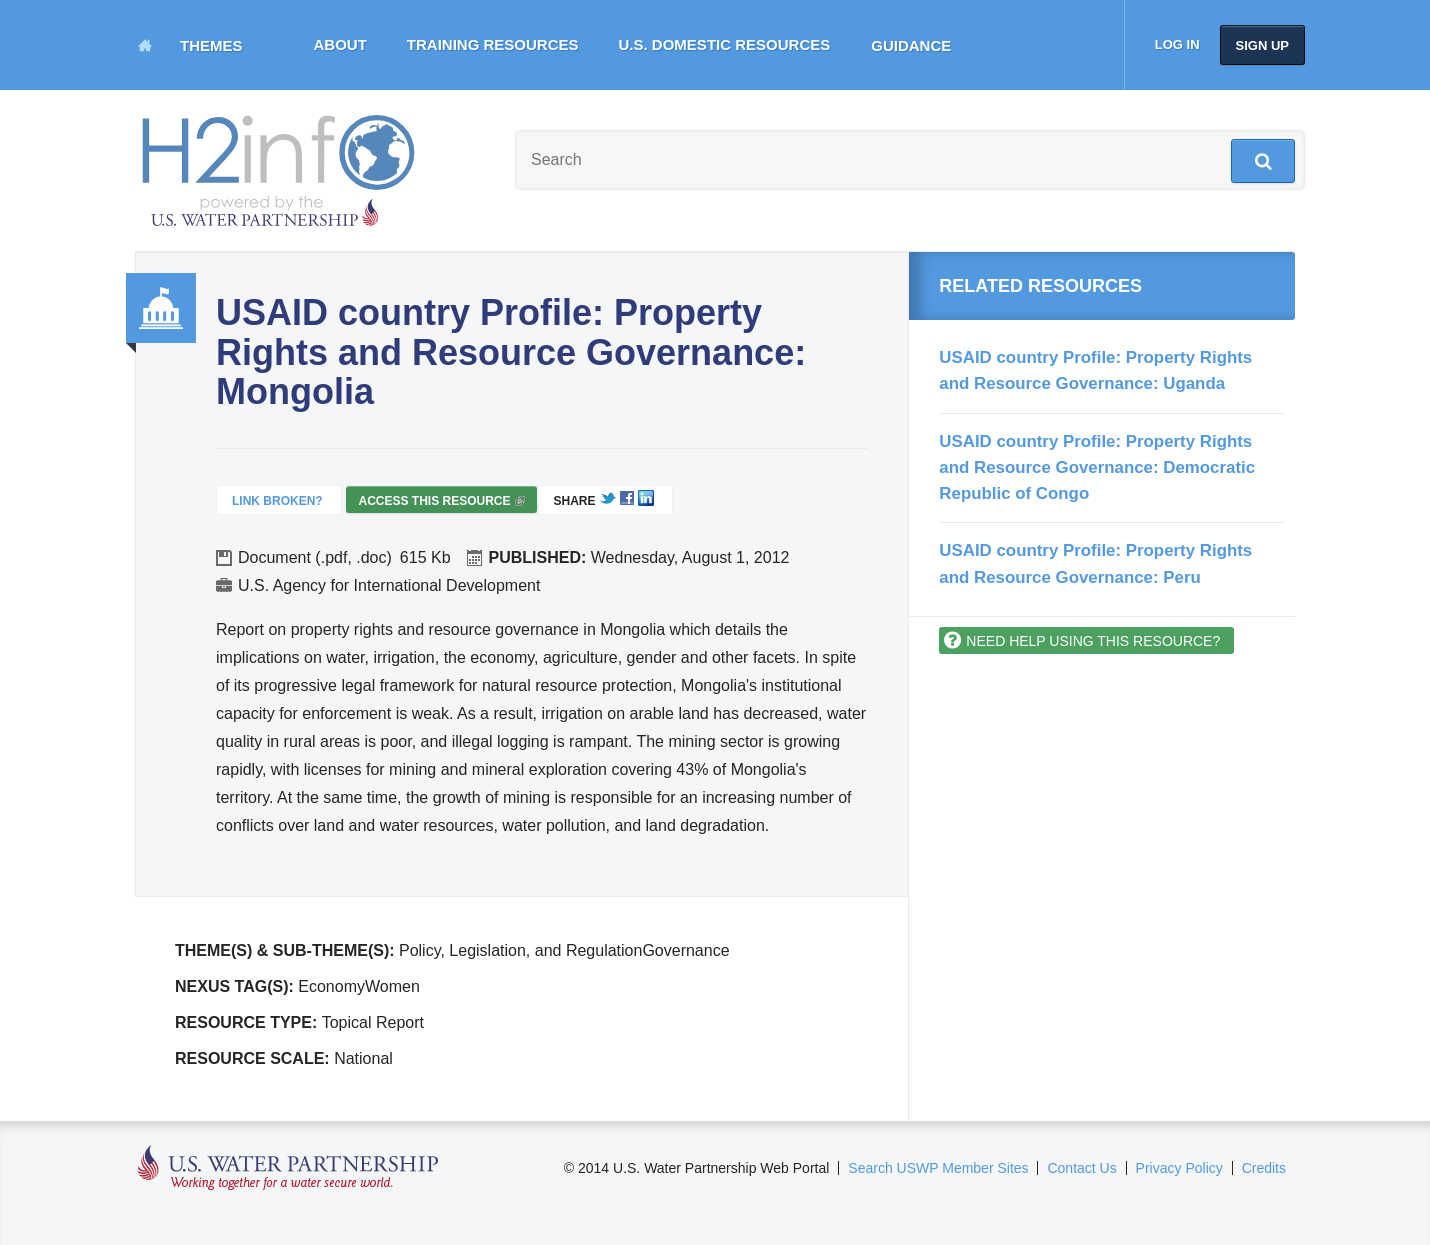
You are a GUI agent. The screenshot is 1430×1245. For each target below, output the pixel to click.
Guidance (911, 45)
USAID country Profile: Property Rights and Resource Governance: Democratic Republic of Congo (1097, 468)
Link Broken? (277, 501)
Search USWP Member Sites (938, 1168)
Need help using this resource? (1093, 641)
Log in (1177, 44)
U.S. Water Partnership (288, 1168)
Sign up (1262, 45)
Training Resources (493, 44)
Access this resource (441, 503)
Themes (211, 45)
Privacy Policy (1179, 1168)
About (340, 44)
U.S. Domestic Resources (725, 44)
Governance (161, 308)
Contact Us (1081, 1168)
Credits (1264, 1168)
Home (145, 45)
